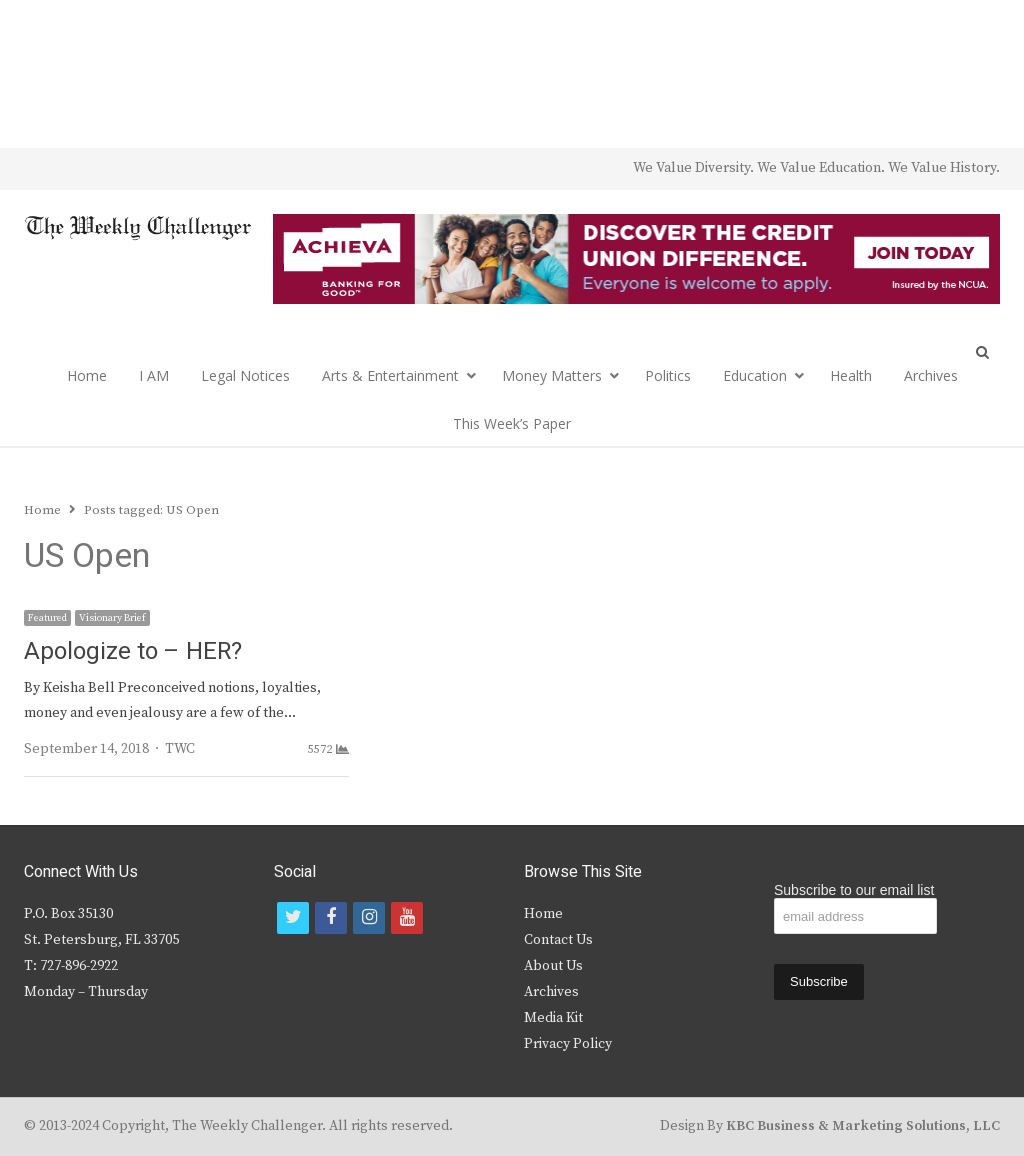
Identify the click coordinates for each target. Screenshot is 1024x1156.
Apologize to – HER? (133, 651)
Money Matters (552, 375)
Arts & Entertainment (390, 375)
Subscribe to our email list (854, 890)
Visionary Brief (112, 618)
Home (87, 375)
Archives (931, 375)
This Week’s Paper (512, 423)
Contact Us (558, 940)
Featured (47, 618)
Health (851, 375)
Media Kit (553, 1018)
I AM (154, 375)
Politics (668, 375)
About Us (553, 966)
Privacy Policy (568, 1044)
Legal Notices (245, 375)
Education (755, 375)
